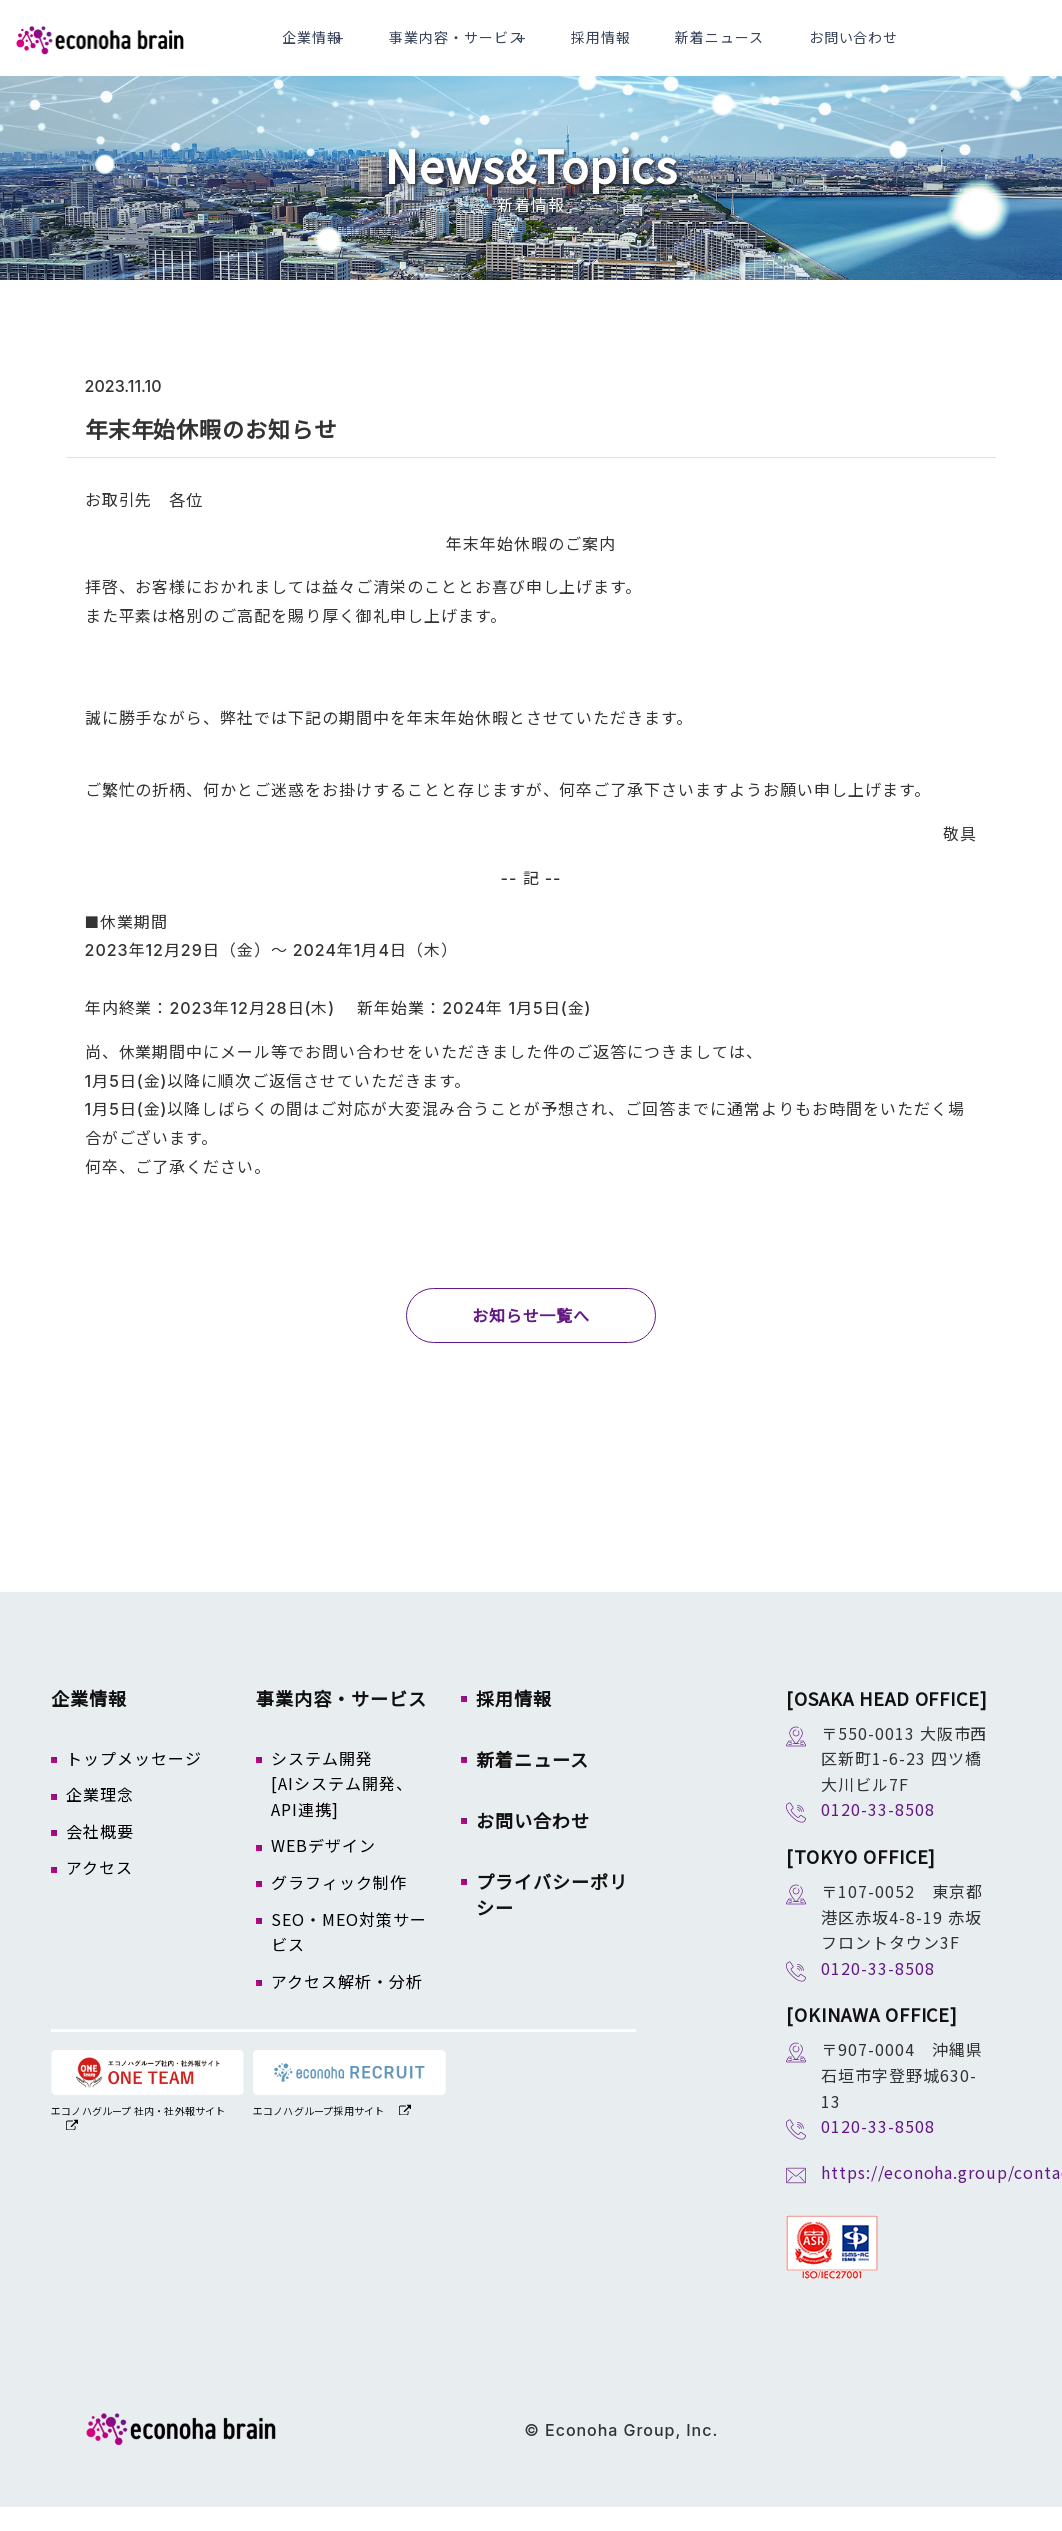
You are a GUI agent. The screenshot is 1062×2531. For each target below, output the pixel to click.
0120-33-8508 (878, 1833)
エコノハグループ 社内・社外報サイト (138, 2134)
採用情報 (662, 50)
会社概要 (100, 1855)
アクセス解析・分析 (347, 2005)
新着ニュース (755, 50)
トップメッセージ (134, 1782)
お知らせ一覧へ (531, 1340)
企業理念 (100, 1818)
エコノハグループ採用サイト (319, 2134)
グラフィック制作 (339, 1906)
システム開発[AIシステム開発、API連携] (342, 1807)
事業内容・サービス (533, 50)
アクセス (99, 1891)
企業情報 (405, 50)
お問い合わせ (863, 50)
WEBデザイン (323, 1869)
